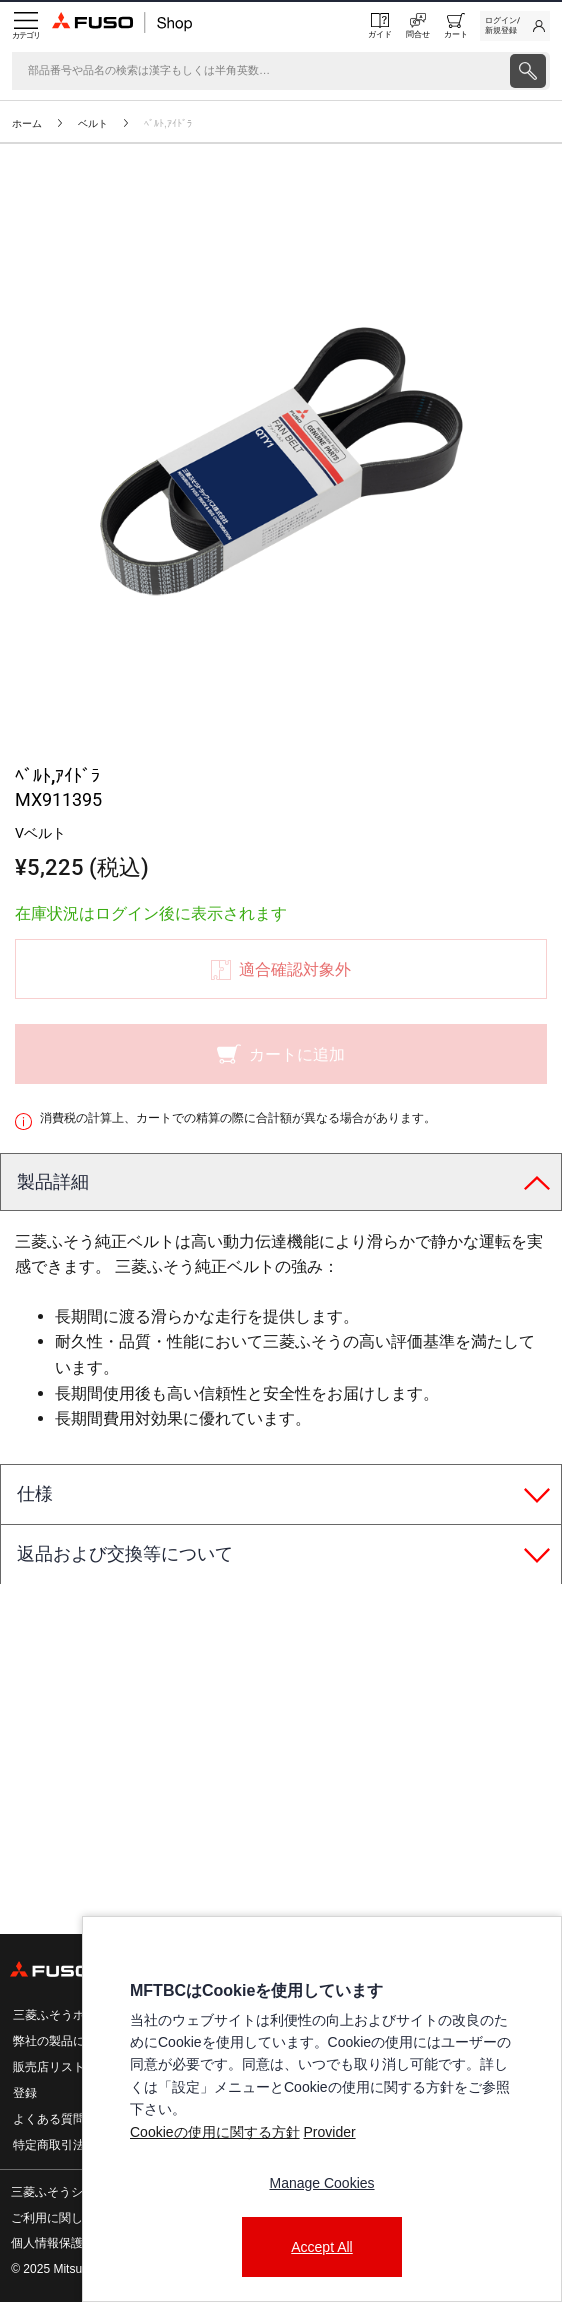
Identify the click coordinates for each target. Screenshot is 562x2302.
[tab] (281, 1183)
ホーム (27, 123)
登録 (25, 2093)
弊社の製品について (67, 2041)
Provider (329, 2132)
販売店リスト (49, 2067)
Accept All (321, 2247)
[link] (515, 26)
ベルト (93, 123)
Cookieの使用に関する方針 (215, 2132)
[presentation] (281, 1151)
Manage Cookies (321, 2183)
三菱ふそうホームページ (79, 2015)
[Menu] (26, 26)
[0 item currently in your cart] (456, 26)
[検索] (259, 71)
